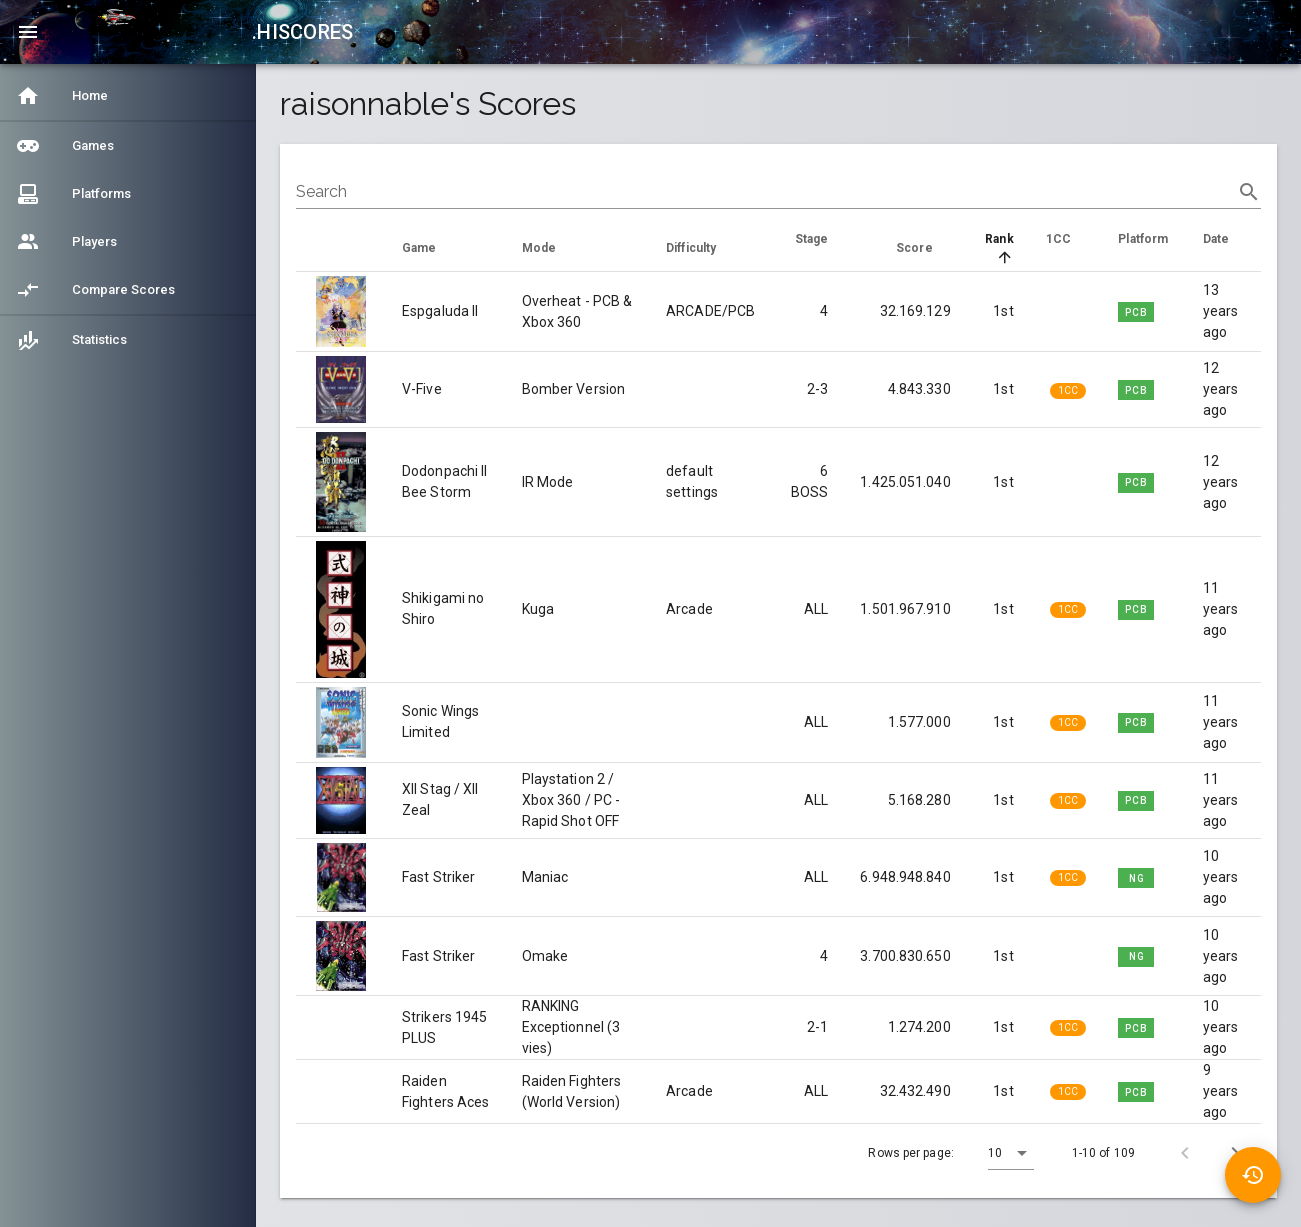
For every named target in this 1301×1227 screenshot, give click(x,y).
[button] (1011, 1153)
